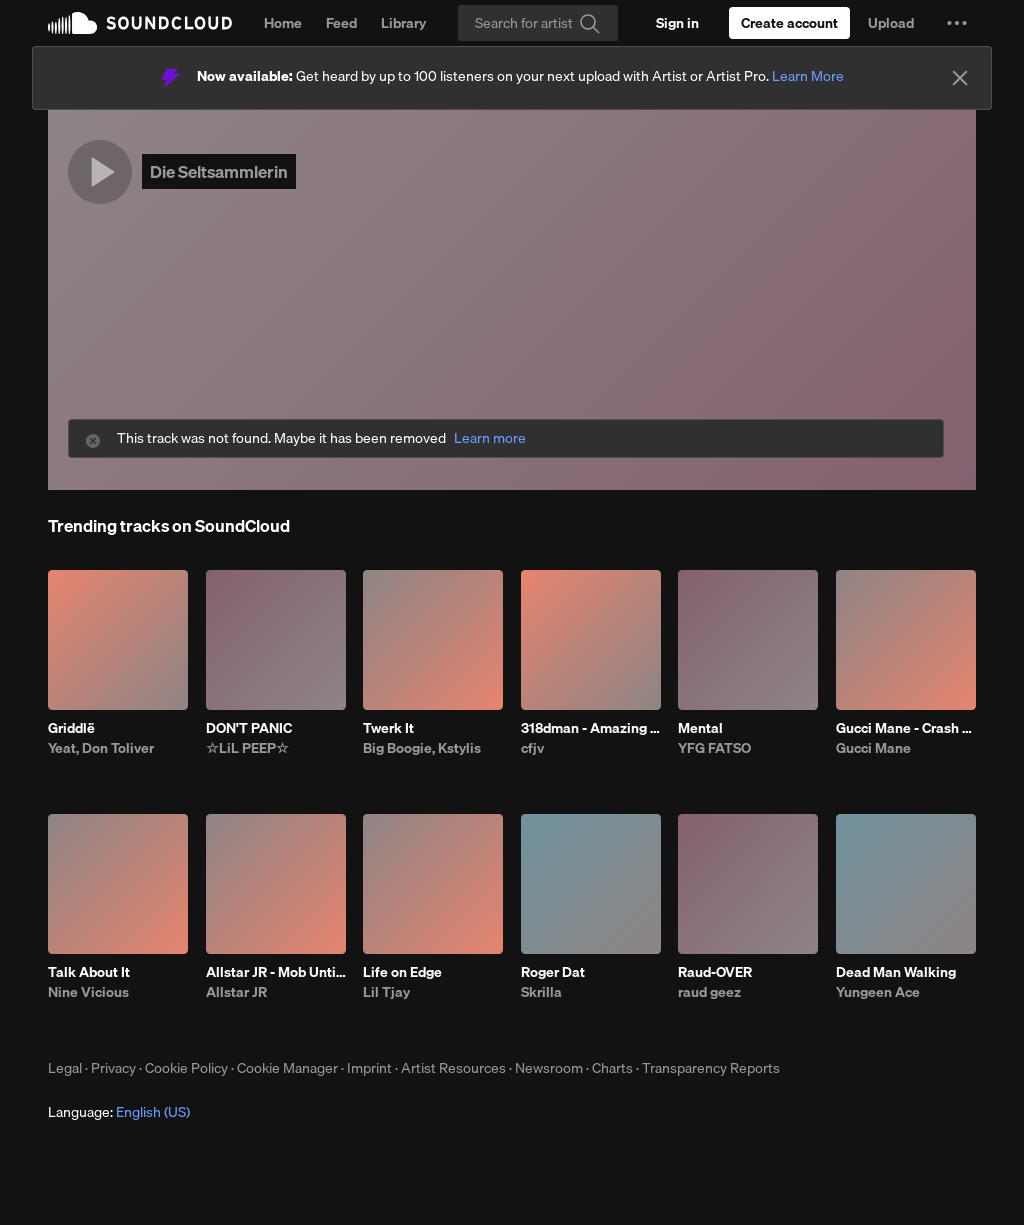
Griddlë (71, 728)
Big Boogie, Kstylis (422, 748)
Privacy (113, 1068)
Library (403, 23)
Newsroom (549, 1068)
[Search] (538, 23)
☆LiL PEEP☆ (247, 748)
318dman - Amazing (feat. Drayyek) (591, 728)
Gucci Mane (873, 748)
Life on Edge (402, 972)
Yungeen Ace (878, 992)
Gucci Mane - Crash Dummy (906, 728)
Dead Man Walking (896, 972)
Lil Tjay (386, 992)
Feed (341, 23)
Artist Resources (453, 1068)
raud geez (709, 992)
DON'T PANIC (249, 728)
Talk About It (89, 972)
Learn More (808, 76)
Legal (65, 1068)
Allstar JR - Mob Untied (276, 972)
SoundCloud (140, 23)
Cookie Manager (287, 1068)
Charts (612, 1068)
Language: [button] (119, 1112)
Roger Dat (553, 972)
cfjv (532, 748)
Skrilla (541, 992)
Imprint (369, 1068)
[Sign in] (677, 23)
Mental (700, 728)
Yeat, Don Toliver (101, 748)
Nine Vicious (88, 992)
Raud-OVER (715, 972)
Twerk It (388, 728)
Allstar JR (236, 992)
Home (283, 23)
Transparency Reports (711, 1068)
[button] (957, 23)
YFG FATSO (714, 748)
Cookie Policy (186, 1068)
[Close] (960, 78)
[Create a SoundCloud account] (789, 23)
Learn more (490, 438)
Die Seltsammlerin (219, 171)
